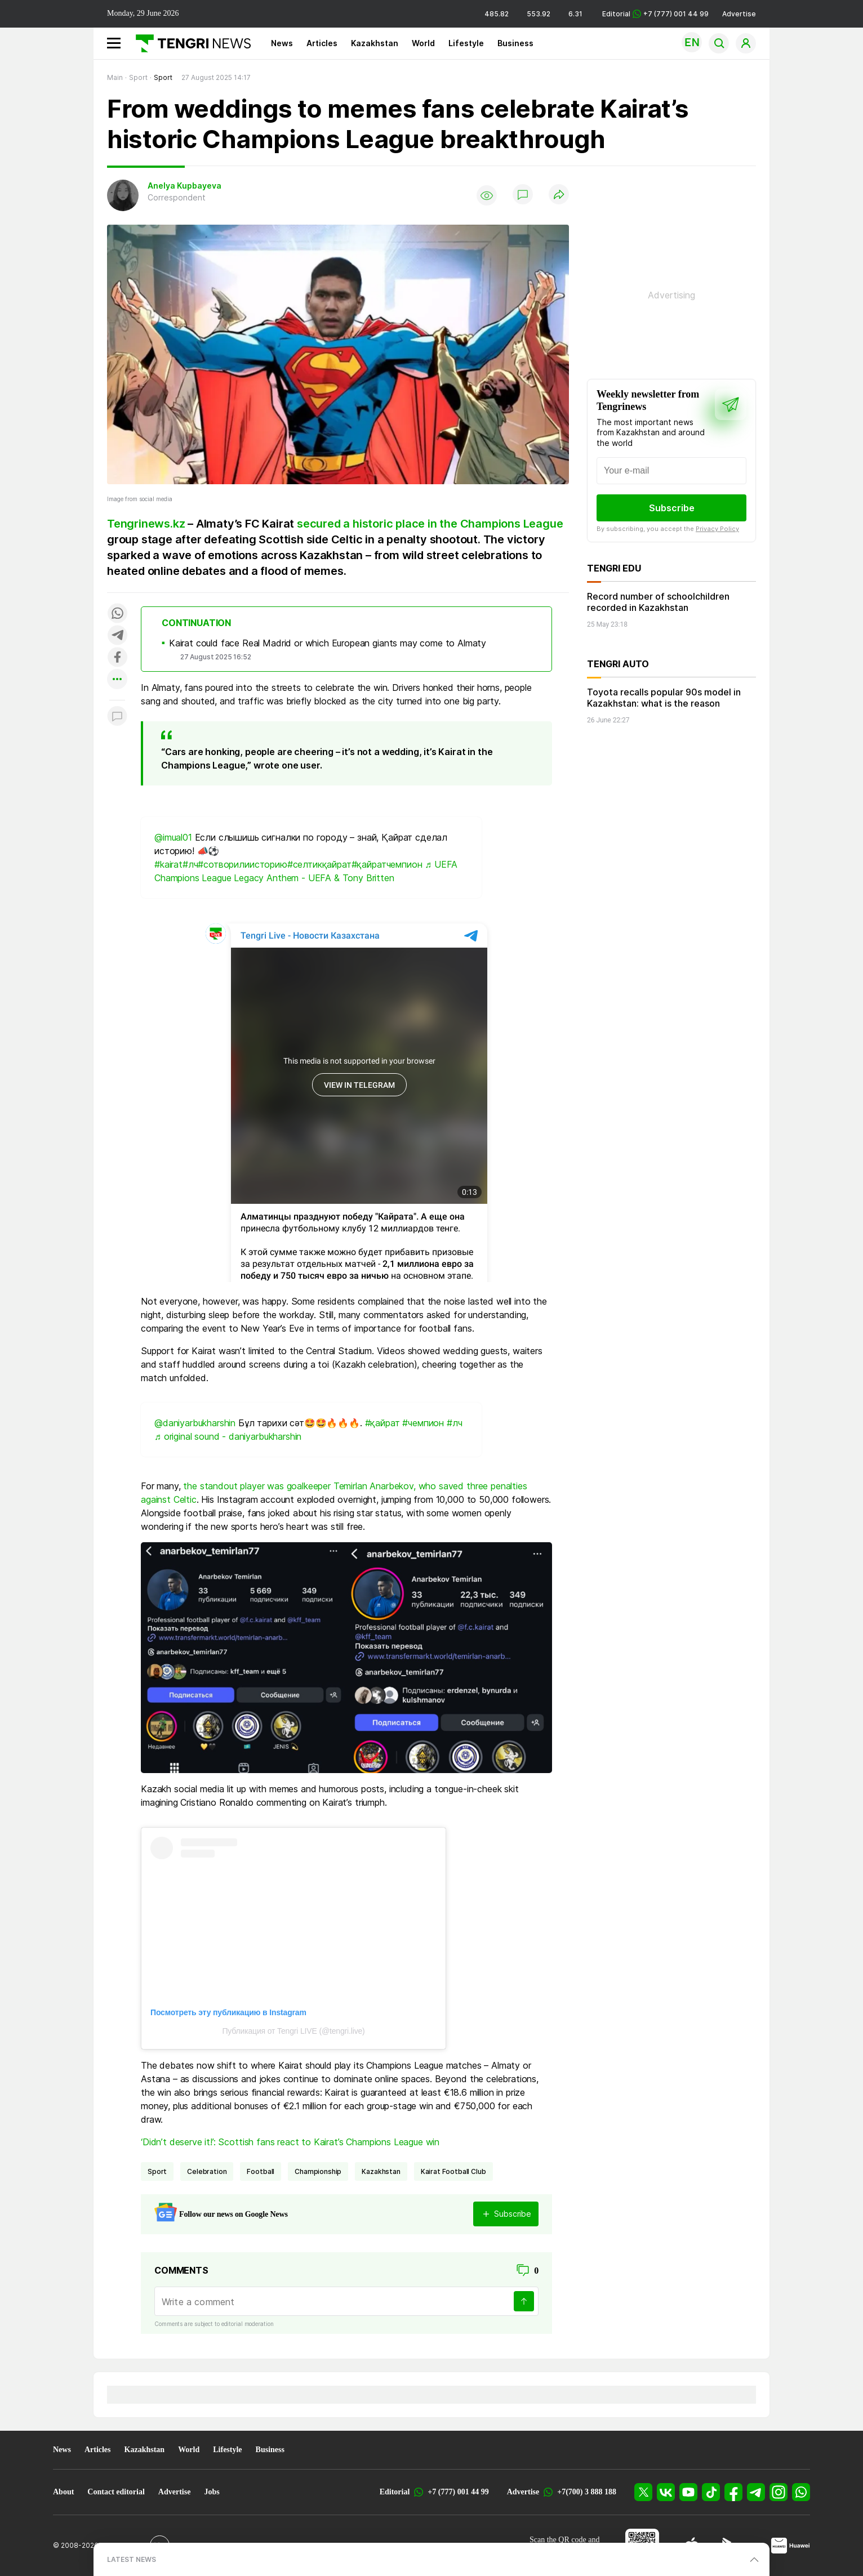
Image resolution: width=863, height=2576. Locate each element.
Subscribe (672, 508)
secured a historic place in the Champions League (430, 523)
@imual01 (173, 837)
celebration (206, 2171)
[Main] (189, 43)
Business (515, 43)
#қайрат (382, 1422)
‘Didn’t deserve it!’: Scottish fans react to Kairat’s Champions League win (290, 2142)
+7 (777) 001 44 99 (458, 2492)
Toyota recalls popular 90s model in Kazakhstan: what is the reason (664, 697)
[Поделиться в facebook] (117, 658)
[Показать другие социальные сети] (117, 680)
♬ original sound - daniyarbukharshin (227, 1436)
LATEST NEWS (131, 2559)
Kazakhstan (374, 43)
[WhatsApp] (801, 2492)
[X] (643, 2492)
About (63, 2492)
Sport (157, 2171)
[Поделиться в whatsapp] (117, 614)
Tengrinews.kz (146, 523)
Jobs (211, 2492)
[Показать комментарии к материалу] (117, 717)
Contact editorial (115, 2492)
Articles (321, 43)
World (423, 43)
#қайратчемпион (387, 864)
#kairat (168, 864)
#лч (190, 864)
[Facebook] (733, 2492)
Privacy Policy (717, 529)
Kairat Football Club (453, 2171)
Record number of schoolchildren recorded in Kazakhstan (658, 602)
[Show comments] (523, 195)
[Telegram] (756, 2492)
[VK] (666, 2492)
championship (318, 2171)
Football (260, 2171)
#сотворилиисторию (242, 864)
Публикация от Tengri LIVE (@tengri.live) (293, 2030)
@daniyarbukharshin (194, 1422)
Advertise (739, 14)
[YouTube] (688, 2492)
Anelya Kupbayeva (184, 185)
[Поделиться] (559, 195)
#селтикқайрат (319, 864)
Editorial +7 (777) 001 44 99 (655, 14)
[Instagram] (778, 2492)
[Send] (524, 2301)
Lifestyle (466, 43)
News (282, 43)
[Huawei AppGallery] (790, 2545)
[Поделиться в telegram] (117, 636)
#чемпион (423, 1422)
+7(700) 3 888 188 (586, 2492)
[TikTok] (711, 2492)
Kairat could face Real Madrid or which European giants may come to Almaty (327, 643)
